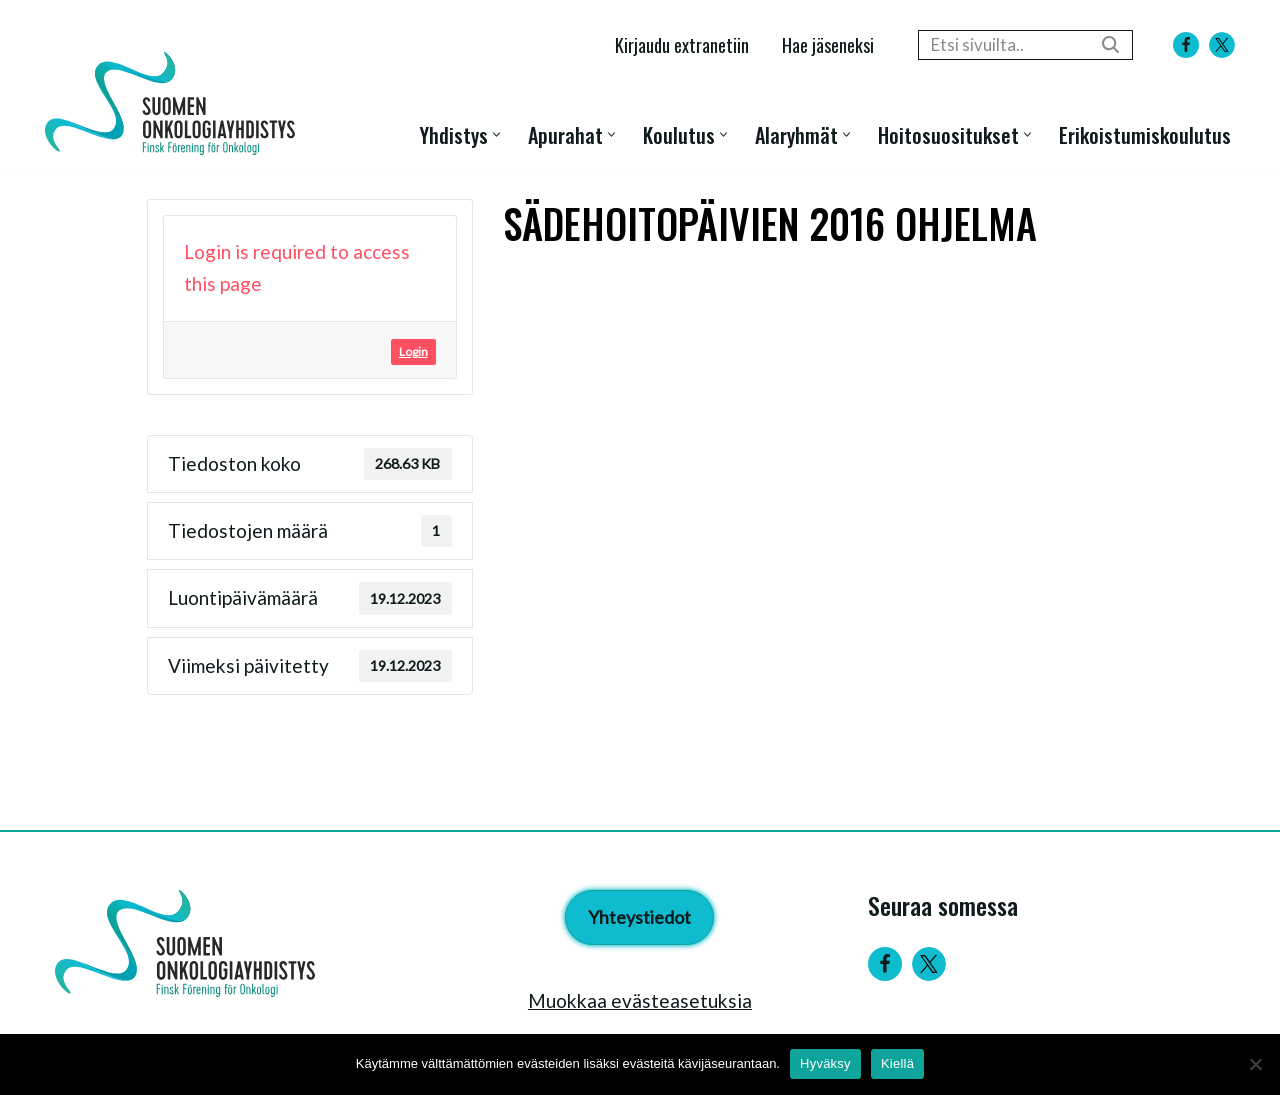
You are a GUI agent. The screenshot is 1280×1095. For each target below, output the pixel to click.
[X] (1222, 45)
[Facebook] (1186, 45)
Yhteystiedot (639, 917)
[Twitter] (929, 964)
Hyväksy (825, 1063)
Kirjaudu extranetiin (682, 44)
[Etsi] (1003, 45)
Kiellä (897, 1063)
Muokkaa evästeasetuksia (640, 1000)
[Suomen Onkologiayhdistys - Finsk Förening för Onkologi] (175, 103)
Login (413, 351)
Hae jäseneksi (828, 44)
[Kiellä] (1255, 1064)
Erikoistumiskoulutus (1145, 134)
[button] (496, 134)
